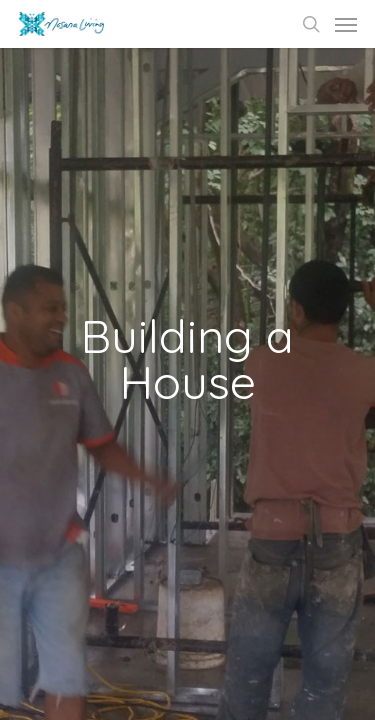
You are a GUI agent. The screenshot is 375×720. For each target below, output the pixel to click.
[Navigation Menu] (346, 24)
